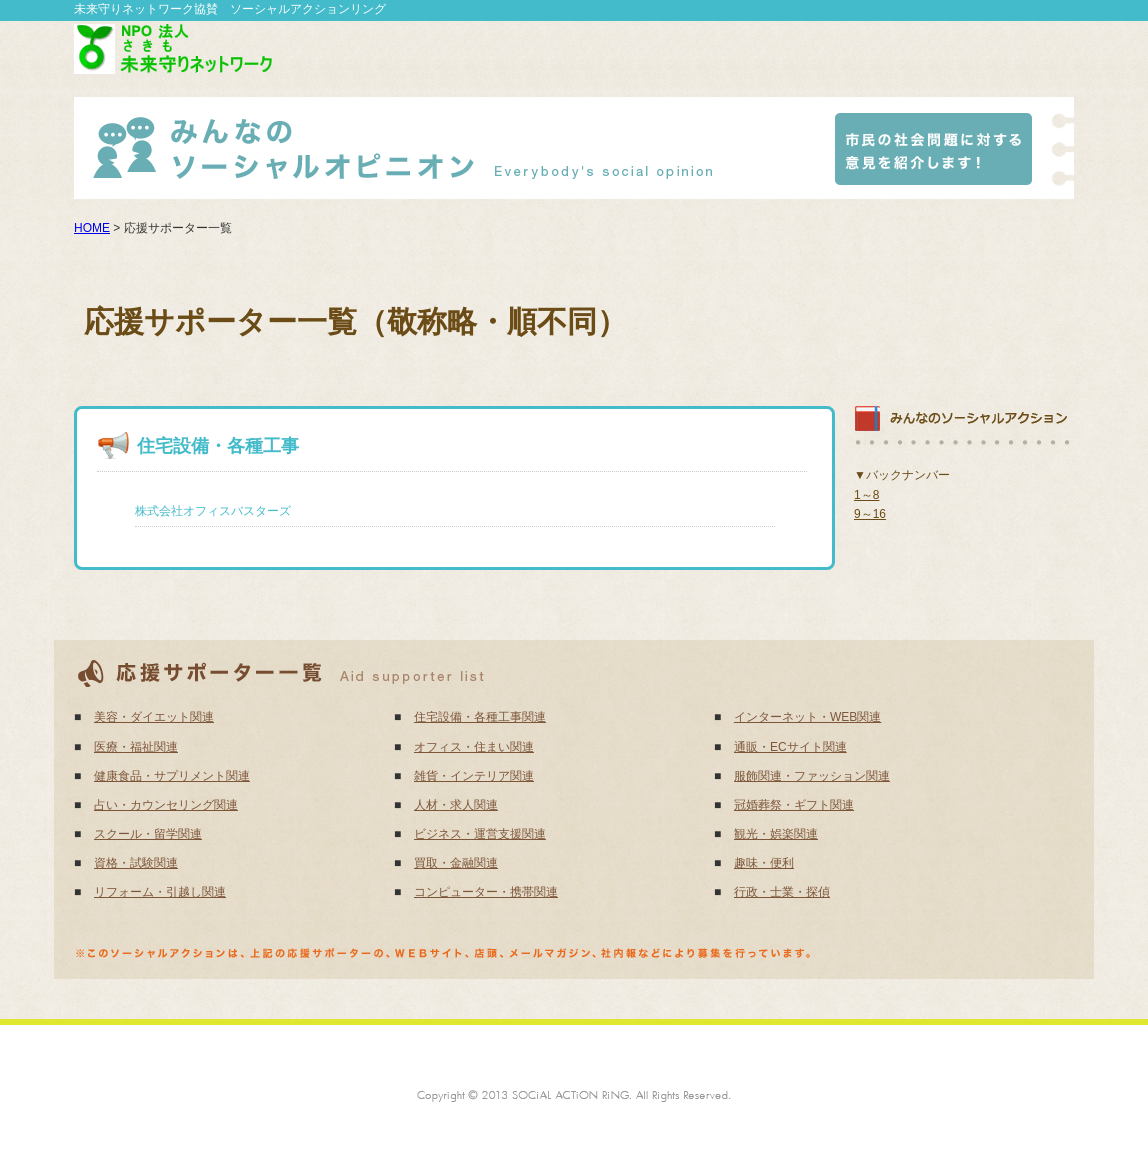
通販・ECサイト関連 (790, 747)
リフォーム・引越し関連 (160, 892)
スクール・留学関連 (148, 834)
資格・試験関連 (136, 863)
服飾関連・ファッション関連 (812, 776)
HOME (92, 228)
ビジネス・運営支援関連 (480, 834)
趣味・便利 (764, 863)
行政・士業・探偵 (782, 892)
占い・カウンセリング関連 (166, 805)
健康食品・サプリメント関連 (172, 776)
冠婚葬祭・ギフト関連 (794, 805)
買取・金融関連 (456, 863)
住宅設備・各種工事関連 (480, 717)
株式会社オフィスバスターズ (213, 511)
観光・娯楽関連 (776, 834)
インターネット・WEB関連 (807, 717)
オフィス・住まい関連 (474, 747)
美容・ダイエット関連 (154, 717)
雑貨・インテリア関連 (474, 776)
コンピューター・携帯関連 (486, 892)
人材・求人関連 (456, 805)
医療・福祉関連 (136, 747)
